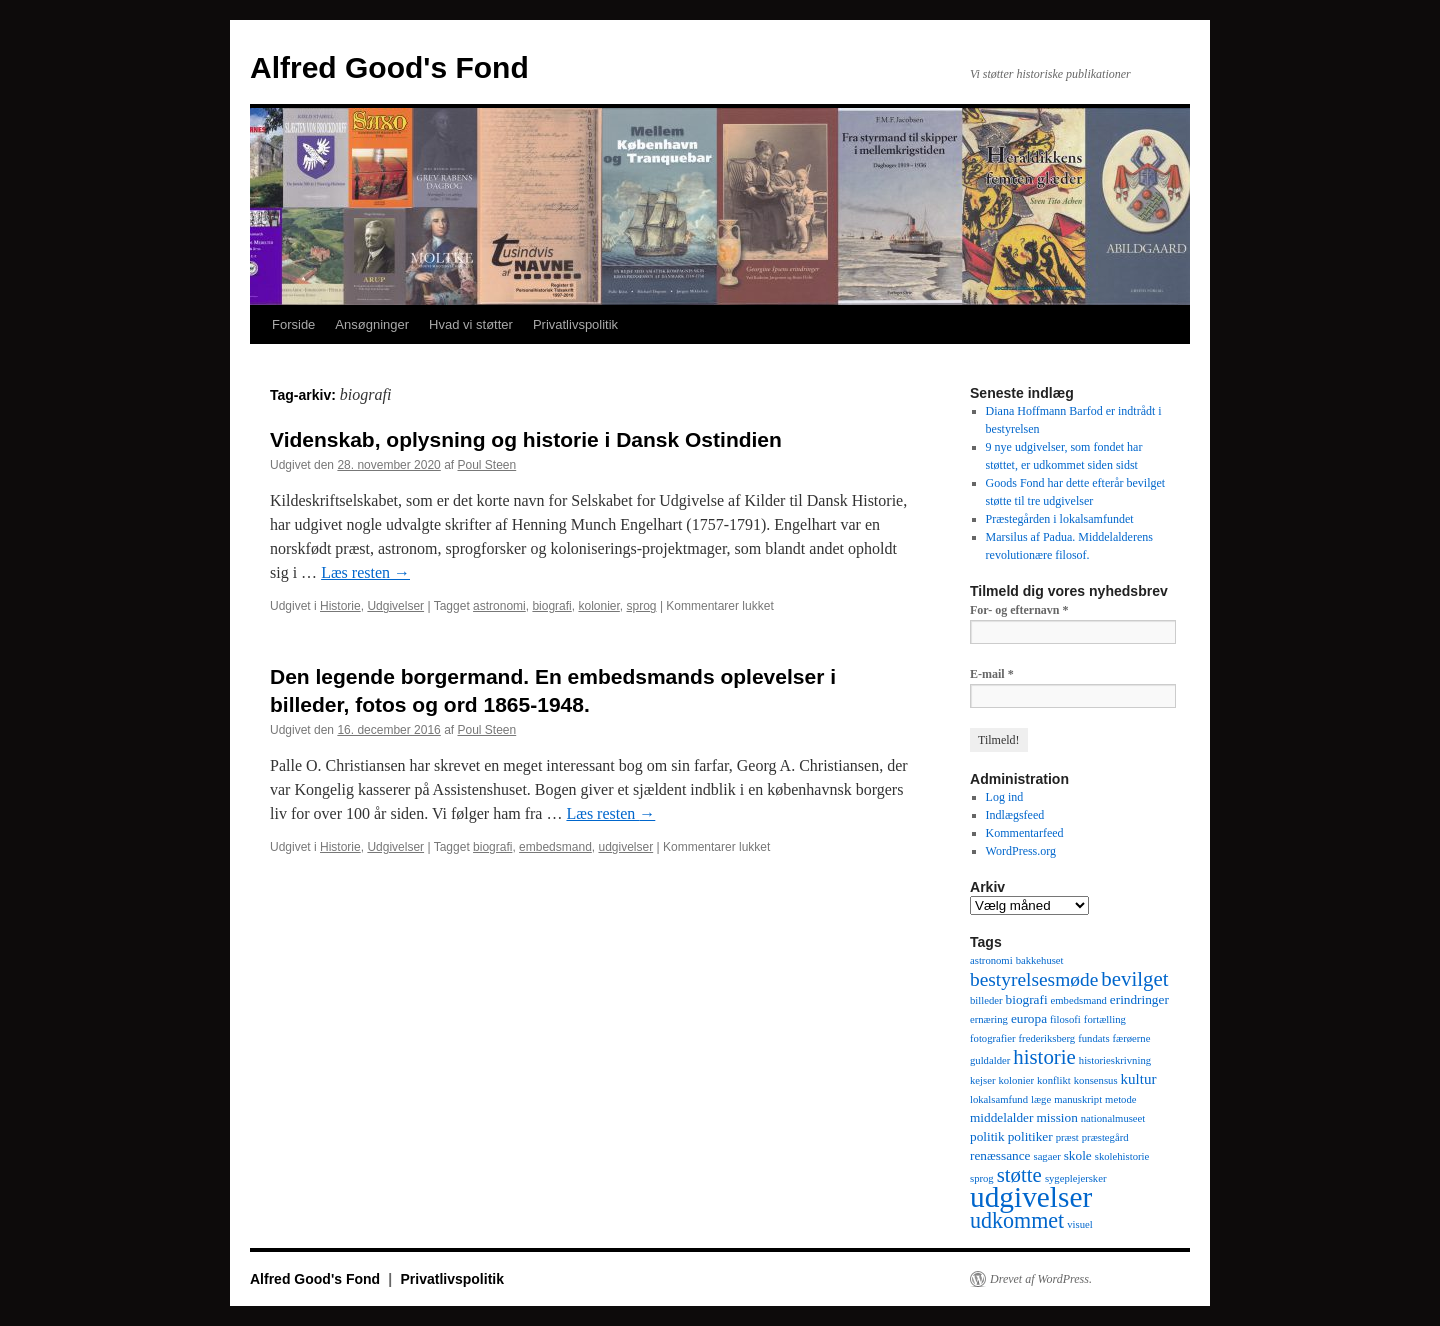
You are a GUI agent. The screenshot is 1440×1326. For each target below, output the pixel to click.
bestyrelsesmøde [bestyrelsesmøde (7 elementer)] (1034, 979)
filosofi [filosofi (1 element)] (1065, 1019)
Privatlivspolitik (575, 324)
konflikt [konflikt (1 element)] (1054, 1080)
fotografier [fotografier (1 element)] (993, 1038)
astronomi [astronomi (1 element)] (991, 960)
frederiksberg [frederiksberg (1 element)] (1047, 1038)
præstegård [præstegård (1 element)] (1105, 1137)
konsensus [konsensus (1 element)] (1096, 1080)
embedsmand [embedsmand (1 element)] (1079, 1000)
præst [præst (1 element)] (1067, 1137)
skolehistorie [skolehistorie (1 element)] (1122, 1156)
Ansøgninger (372, 324)
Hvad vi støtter (471, 324)
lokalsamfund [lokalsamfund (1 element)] (999, 1099)
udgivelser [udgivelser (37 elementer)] (1031, 1197)
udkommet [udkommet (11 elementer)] (1017, 1220)
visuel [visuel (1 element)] (1079, 1224)
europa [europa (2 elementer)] (1029, 1018)
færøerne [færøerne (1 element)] (1132, 1038)
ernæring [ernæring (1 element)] (989, 1019)
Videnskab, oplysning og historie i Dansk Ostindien (526, 439)
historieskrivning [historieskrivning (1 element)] (1115, 1060)
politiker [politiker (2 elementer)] (1030, 1136)
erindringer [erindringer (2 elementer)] (1139, 999)
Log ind (1005, 797)
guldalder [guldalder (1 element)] (990, 1060)
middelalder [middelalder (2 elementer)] (1001, 1117)
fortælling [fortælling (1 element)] (1105, 1019)
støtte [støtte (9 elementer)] (1019, 1175)
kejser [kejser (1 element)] (982, 1080)
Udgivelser (395, 606)
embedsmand (555, 847)
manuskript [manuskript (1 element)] (1078, 1099)
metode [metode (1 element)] (1120, 1099)
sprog (642, 606)
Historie (340, 606)
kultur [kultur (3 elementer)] (1139, 1079)
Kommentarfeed (1025, 833)
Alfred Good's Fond (389, 67)
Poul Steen (487, 465)
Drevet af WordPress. (1041, 1279)
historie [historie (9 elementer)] (1044, 1057)
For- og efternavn (1019, 610)
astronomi (499, 606)
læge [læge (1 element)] (1041, 1099)
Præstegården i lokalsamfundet (1060, 519)
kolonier (598, 606)
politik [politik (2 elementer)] (987, 1136)
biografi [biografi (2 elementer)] (1027, 999)
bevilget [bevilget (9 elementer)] (1134, 979)
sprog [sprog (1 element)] (982, 1178)
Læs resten (365, 572)
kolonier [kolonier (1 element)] (1016, 1080)
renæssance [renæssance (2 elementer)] (1000, 1155)
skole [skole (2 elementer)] (1078, 1155)
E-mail (992, 674)
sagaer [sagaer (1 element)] (1046, 1156)
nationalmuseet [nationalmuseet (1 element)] (1113, 1118)
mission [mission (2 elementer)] (1056, 1117)
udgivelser (625, 847)
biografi (551, 606)
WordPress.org (1021, 851)
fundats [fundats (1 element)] (1093, 1038)
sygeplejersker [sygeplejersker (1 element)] (1076, 1178)
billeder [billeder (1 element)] (986, 1000)
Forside (293, 324)
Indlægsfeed (1015, 815)
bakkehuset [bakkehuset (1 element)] (1040, 960)
